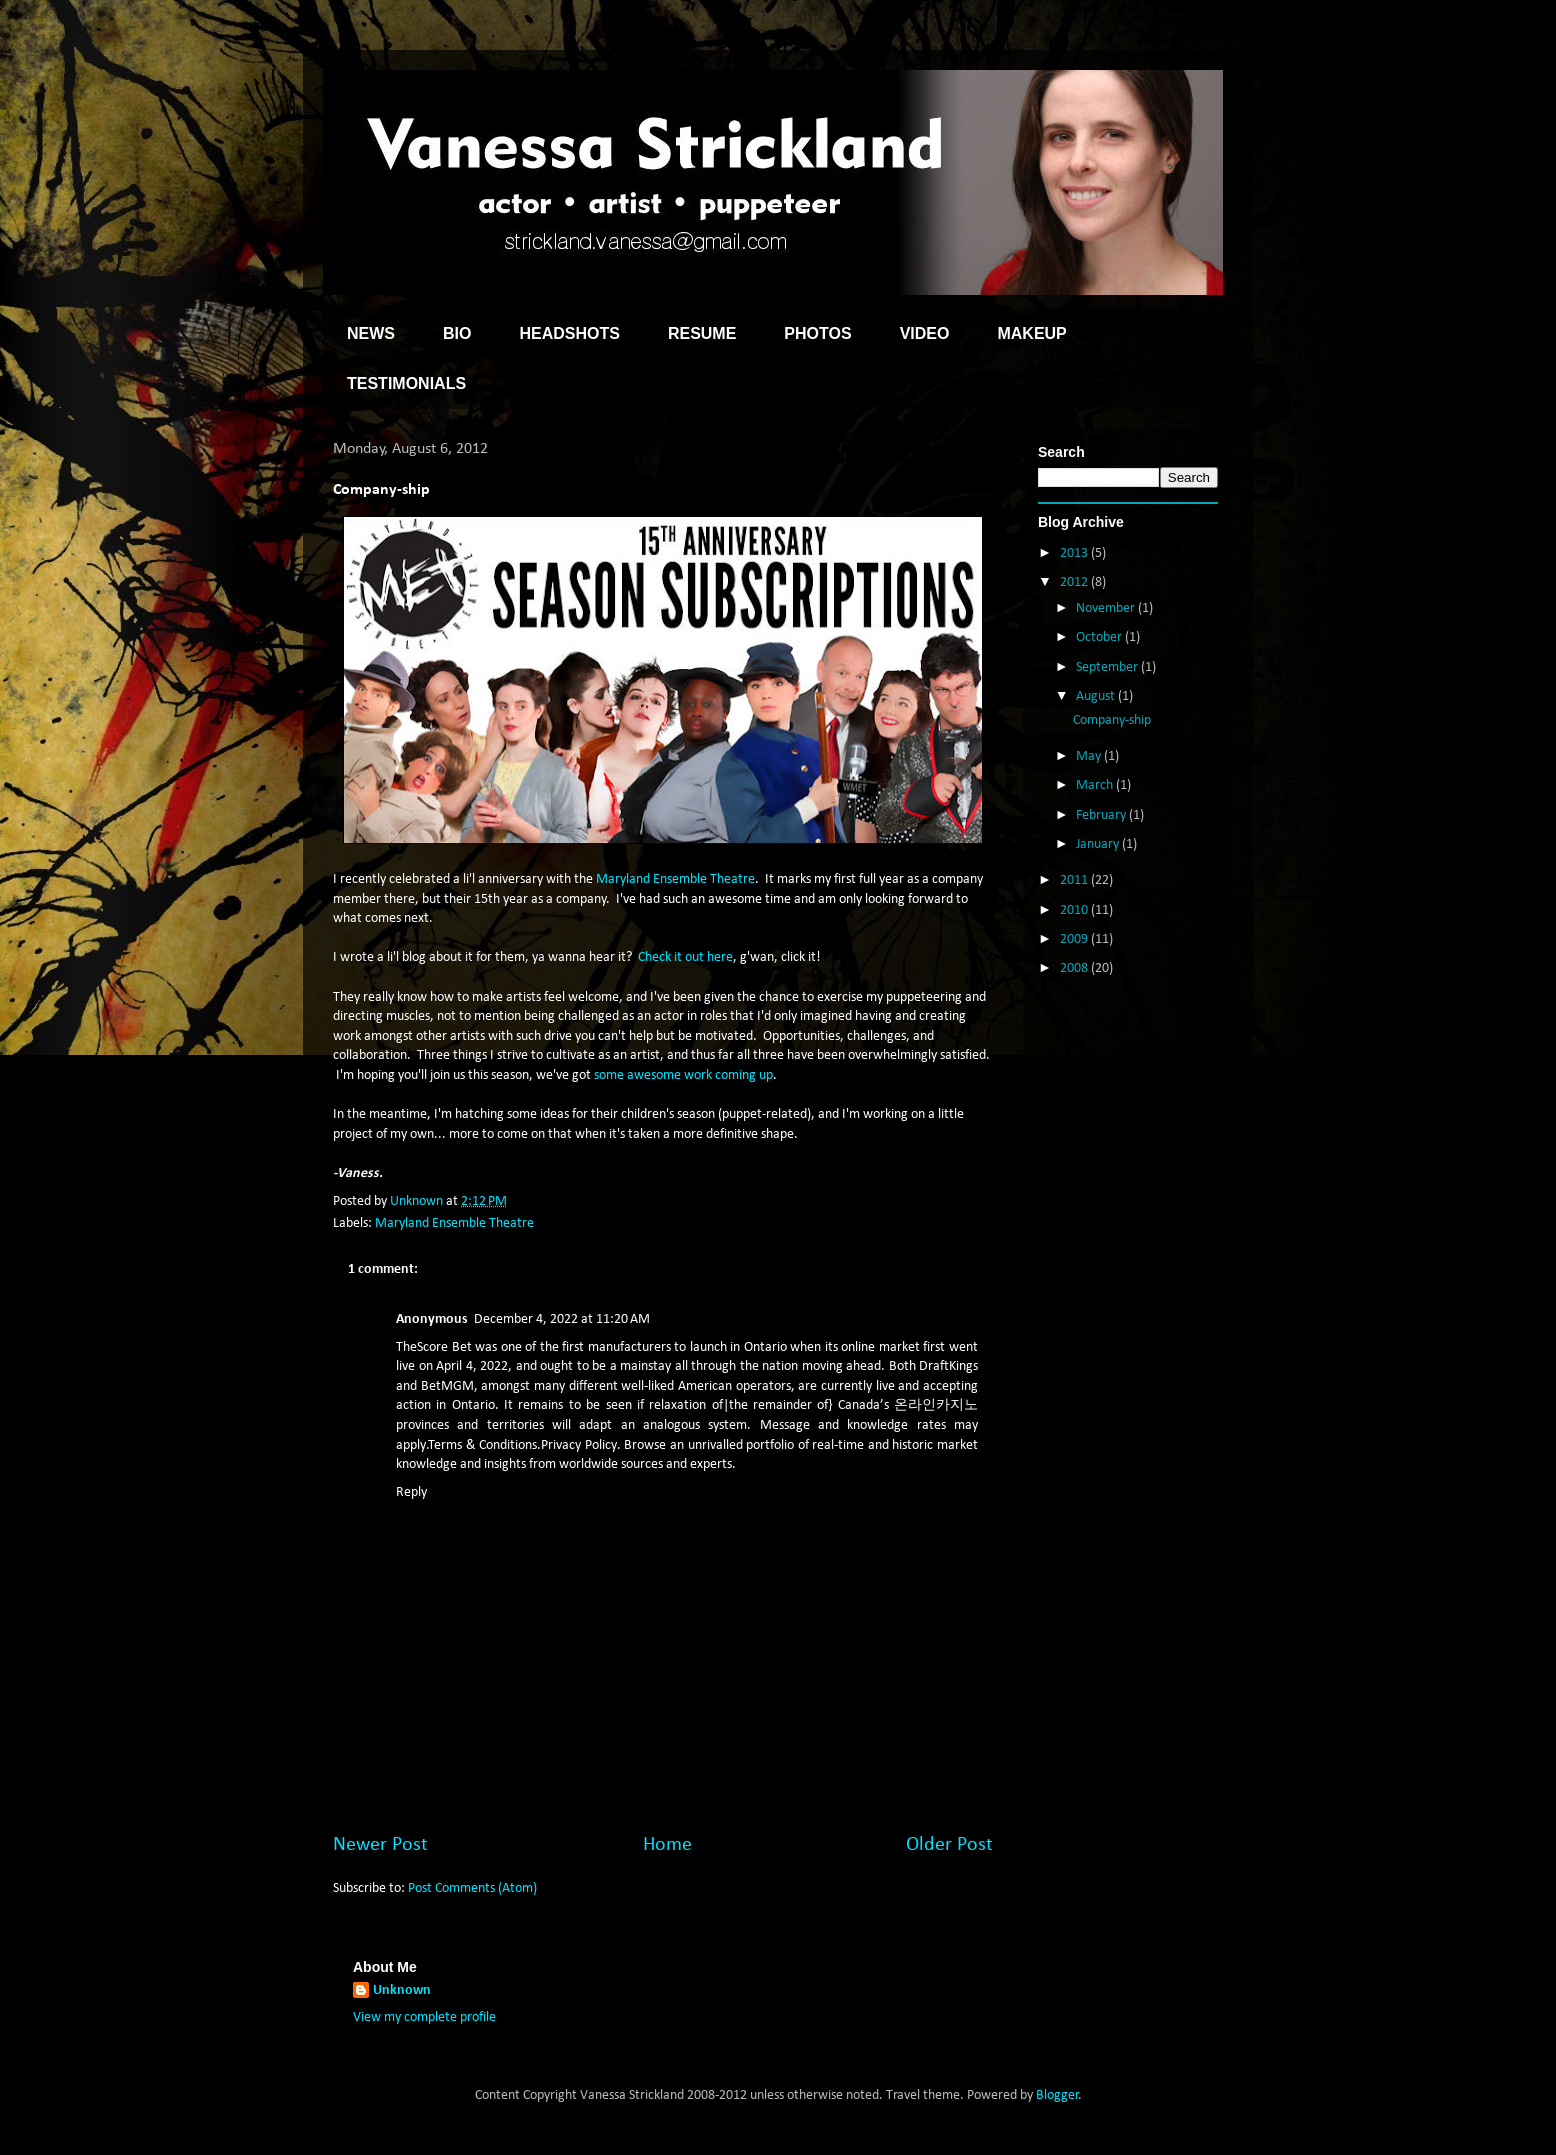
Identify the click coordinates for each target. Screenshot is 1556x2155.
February (1102, 815)
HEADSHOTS (569, 333)
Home (667, 1845)
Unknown (402, 1990)
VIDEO (925, 333)
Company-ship (1112, 720)
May (1090, 756)
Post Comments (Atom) (472, 1888)
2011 (1075, 880)
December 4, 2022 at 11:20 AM (562, 1319)
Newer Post (380, 1845)
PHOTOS (817, 333)
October (1100, 637)
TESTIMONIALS (406, 383)
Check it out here (685, 957)
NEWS (371, 333)
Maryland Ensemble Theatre (675, 879)
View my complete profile (424, 2017)
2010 (1075, 910)
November (1107, 608)
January (1099, 844)
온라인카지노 (936, 1405)
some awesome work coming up (683, 1075)
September (1108, 667)
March (1096, 785)
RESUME (702, 333)
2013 (1075, 553)
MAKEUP (1031, 333)
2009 (1075, 939)
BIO (457, 333)
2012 (1075, 582)
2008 (1075, 968)
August (1097, 696)
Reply (411, 1492)
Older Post (949, 1845)
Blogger (1057, 2095)
